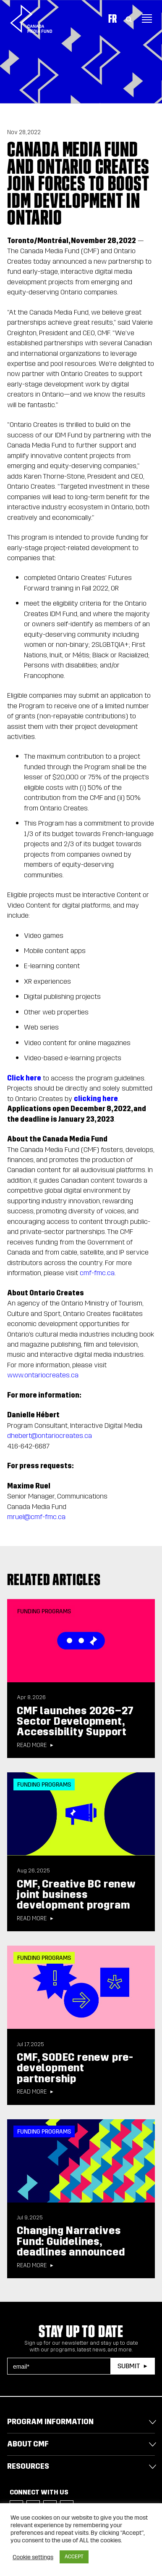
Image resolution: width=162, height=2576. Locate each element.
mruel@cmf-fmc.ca (36, 1516)
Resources (28, 2466)
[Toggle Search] (129, 18)
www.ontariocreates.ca (42, 1375)
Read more (32, 1745)
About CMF (28, 2444)
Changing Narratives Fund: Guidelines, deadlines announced (71, 2241)
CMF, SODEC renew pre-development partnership (75, 2068)
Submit (129, 2366)
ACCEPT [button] (74, 2556)
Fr (112, 18)
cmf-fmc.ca (97, 1272)
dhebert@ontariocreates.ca (49, 1435)
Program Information (50, 2421)
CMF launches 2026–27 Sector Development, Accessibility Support (75, 1722)
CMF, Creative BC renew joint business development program (76, 1895)
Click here (24, 1078)
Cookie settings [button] (33, 2557)
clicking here (96, 1098)
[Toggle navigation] (147, 18)
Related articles (54, 1579)
